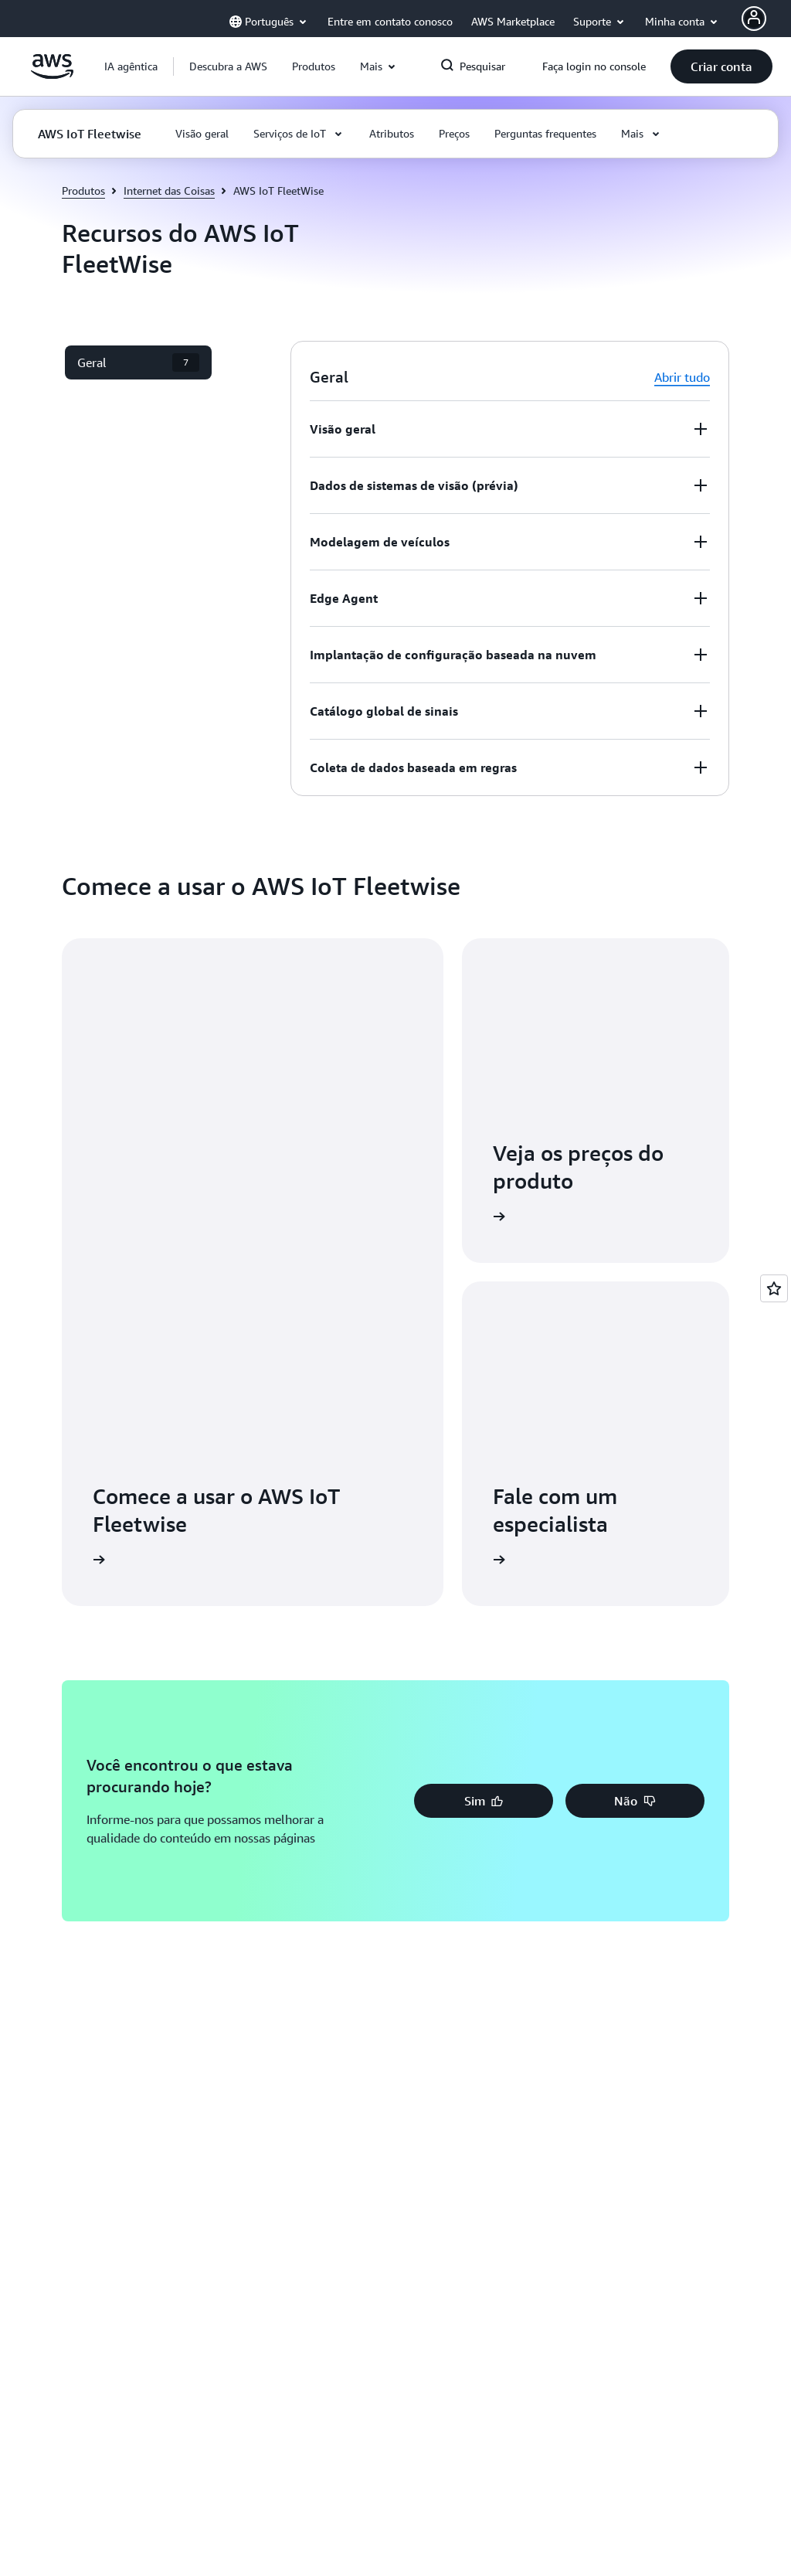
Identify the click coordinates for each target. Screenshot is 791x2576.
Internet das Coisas (169, 190)
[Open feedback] (774, 1288)
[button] (228, 66)
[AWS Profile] (754, 18)
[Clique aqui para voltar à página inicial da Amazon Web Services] (52, 75)
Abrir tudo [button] (682, 377)
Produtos (83, 190)
